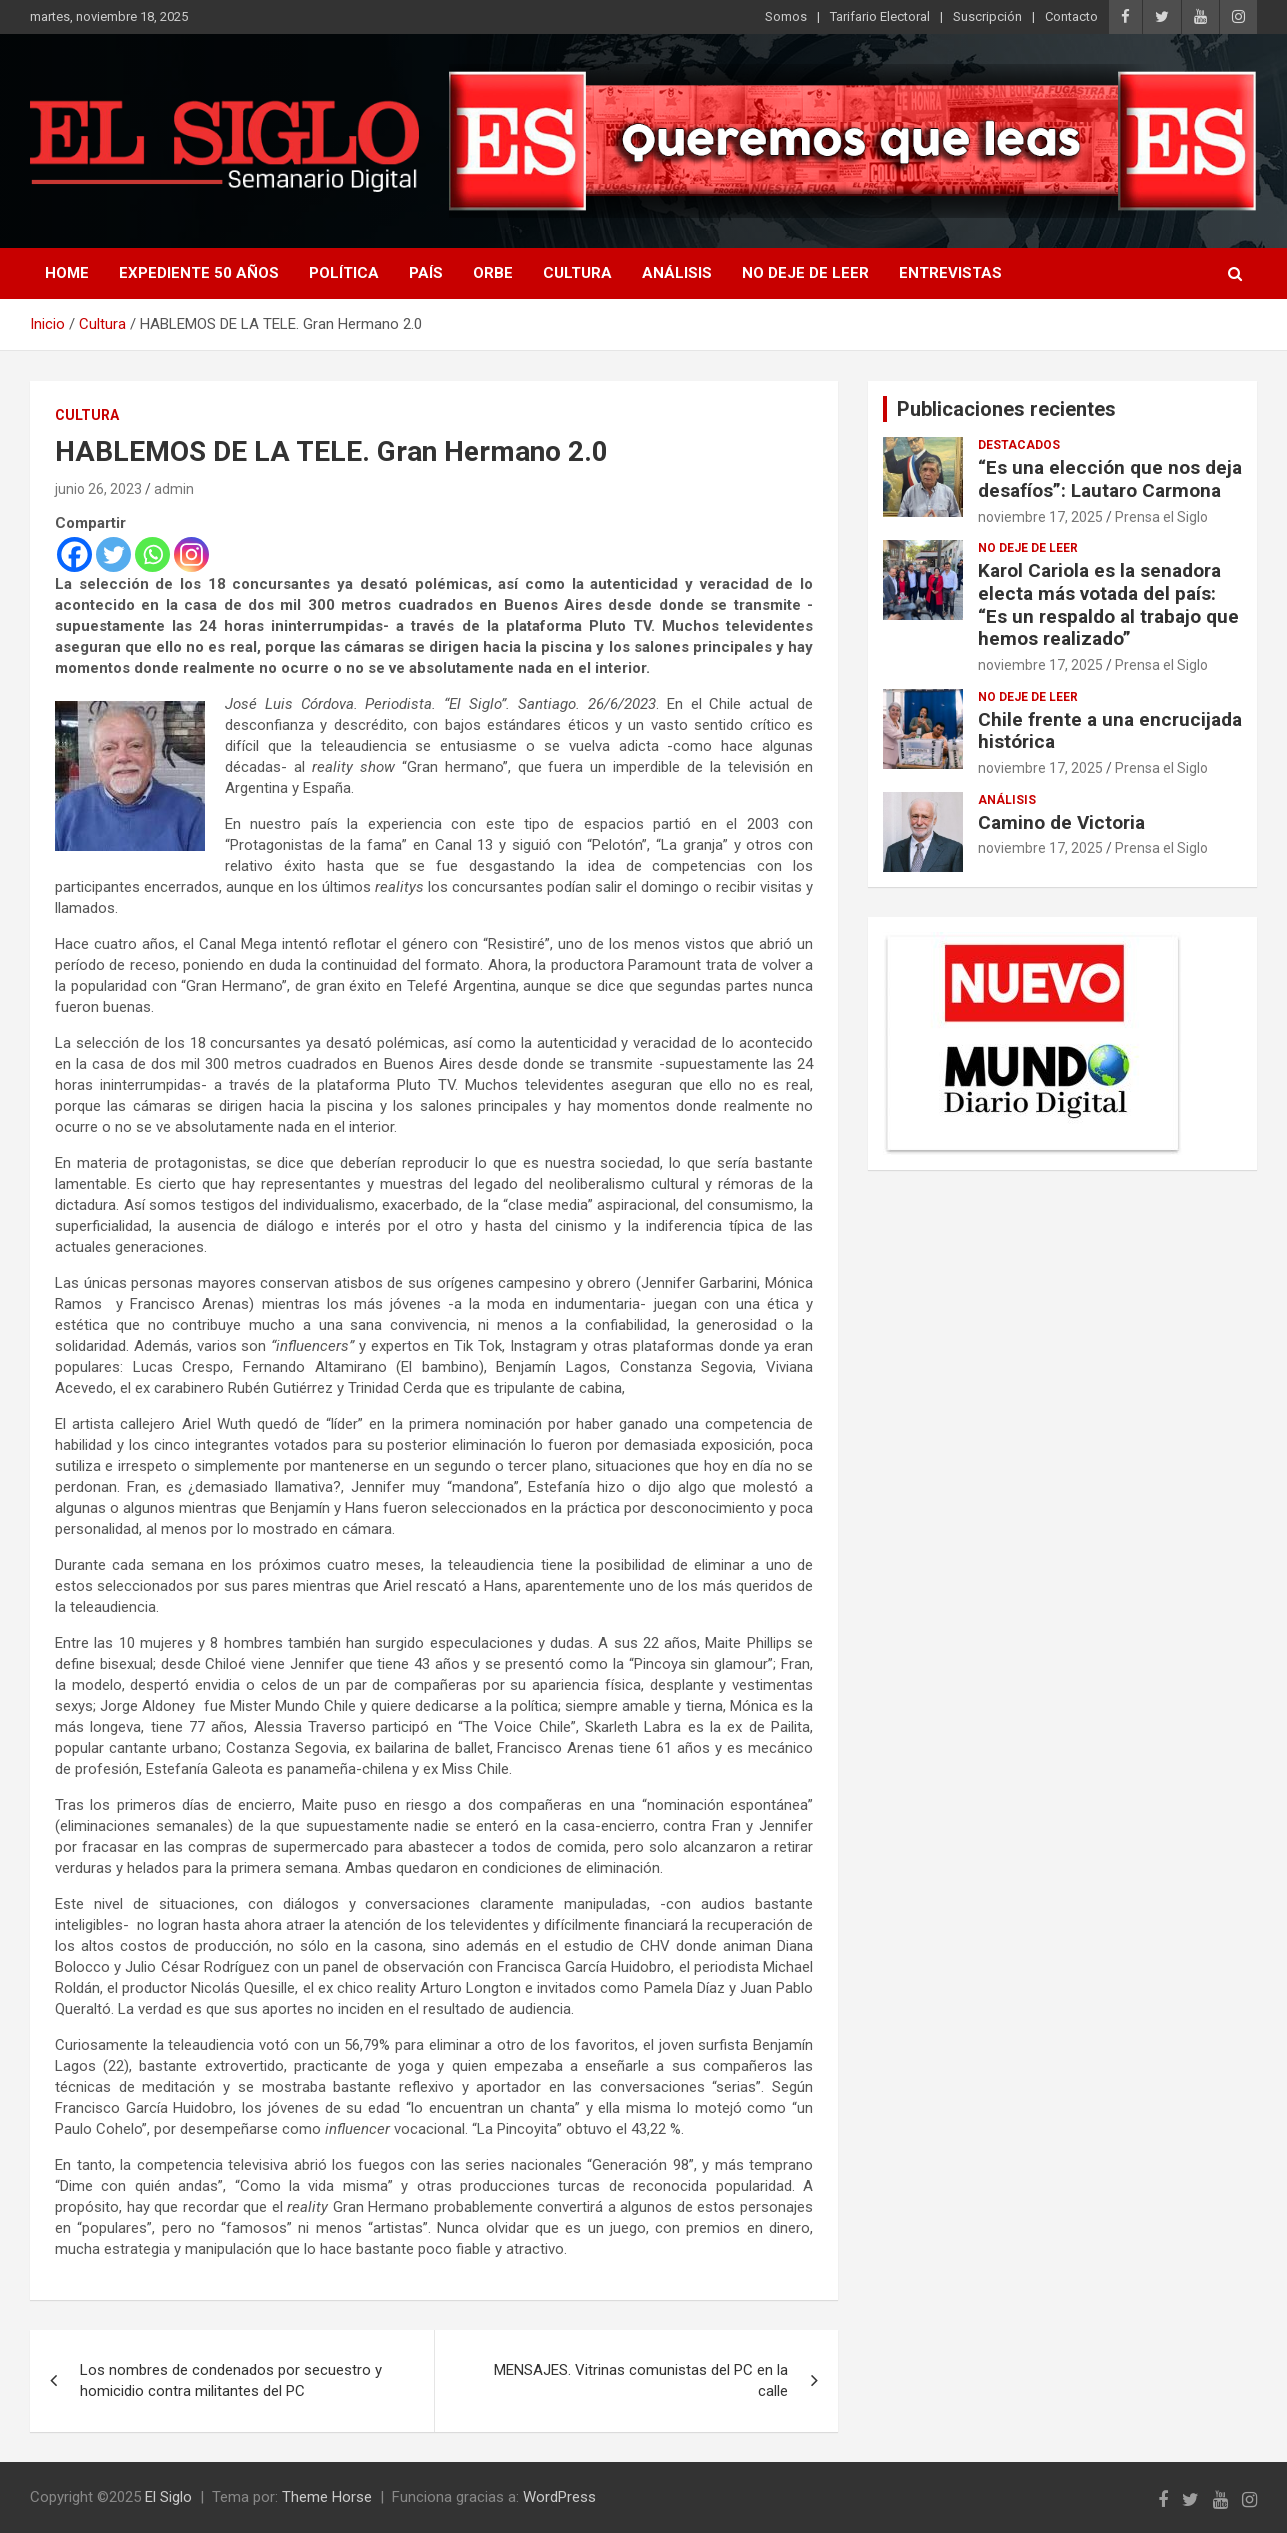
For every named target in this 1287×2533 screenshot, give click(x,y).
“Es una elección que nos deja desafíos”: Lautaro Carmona (1110, 479)
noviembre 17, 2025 (1040, 517)
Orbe (493, 273)
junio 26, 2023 (98, 489)
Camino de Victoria (1061, 822)
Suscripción (987, 16)
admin (174, 489)
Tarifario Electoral (880, 16)
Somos (786, 16)
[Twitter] (113, 554)
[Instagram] (191, 554)
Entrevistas (950, 273)
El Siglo (168, 2497)
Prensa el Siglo (1161, 517)
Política (344, 273)
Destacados (1019, 445)
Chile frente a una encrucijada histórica (1110, 731)
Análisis (677, 273)
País (426, 273)
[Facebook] (74, 554)
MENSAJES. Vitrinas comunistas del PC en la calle (641, 2380)
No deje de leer (805, 273)
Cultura (577, 273)
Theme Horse (327, 2497)
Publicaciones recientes (1006, 409)
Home (67, 273)
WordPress (559, 2497)
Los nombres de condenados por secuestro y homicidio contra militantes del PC (231, 2380)
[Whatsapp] (152, 554)
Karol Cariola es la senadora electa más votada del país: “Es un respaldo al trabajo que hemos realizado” (1108, 604)
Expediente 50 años (199, 273)
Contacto (1071, 16)
